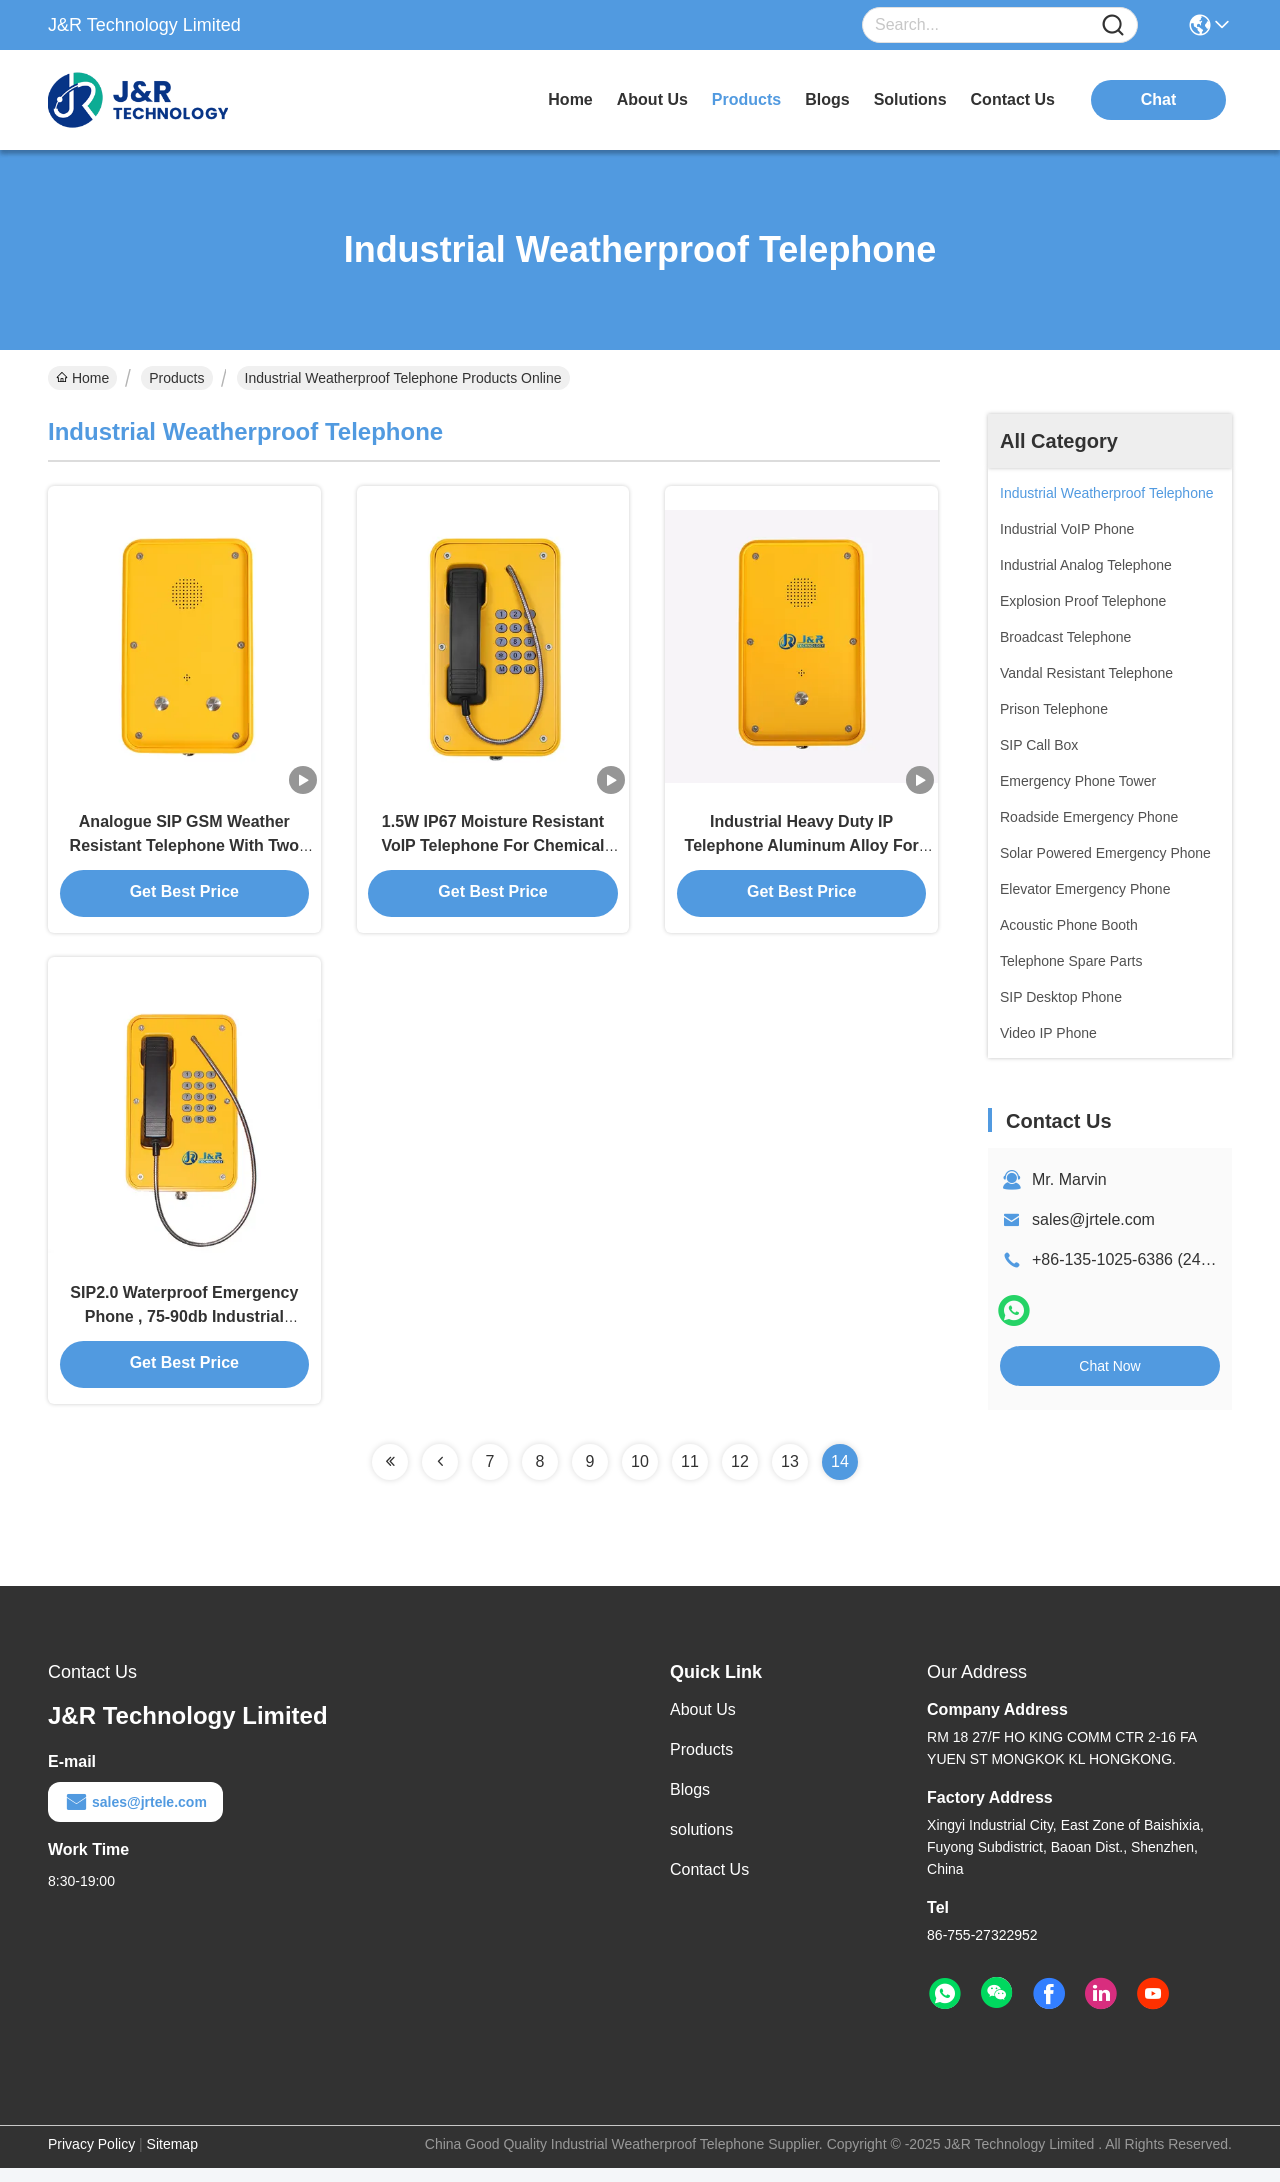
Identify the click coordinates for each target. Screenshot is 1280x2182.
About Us (703, 1723)
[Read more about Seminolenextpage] (390, 1476)
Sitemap (172, 2158)
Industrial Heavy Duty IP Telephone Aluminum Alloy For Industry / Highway (802, 851)
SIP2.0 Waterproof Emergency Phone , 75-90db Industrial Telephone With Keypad (184, 1329)
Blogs (690, 1803)
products (746, 99)
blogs (827, 99)
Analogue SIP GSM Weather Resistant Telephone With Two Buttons (185, 851)
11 (690, 1475)
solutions (910, 99)
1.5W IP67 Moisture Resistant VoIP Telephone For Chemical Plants (492, 851)
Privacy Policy (91, 2158)
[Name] (1113, 25)
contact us (1013, 99)
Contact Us (709, 1883)
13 (790, 1475)
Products (176, 378)
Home (570, 99)
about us (652, 99)
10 (640, 1475)
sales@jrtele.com (1093, 1219)
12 (740, 1475)
